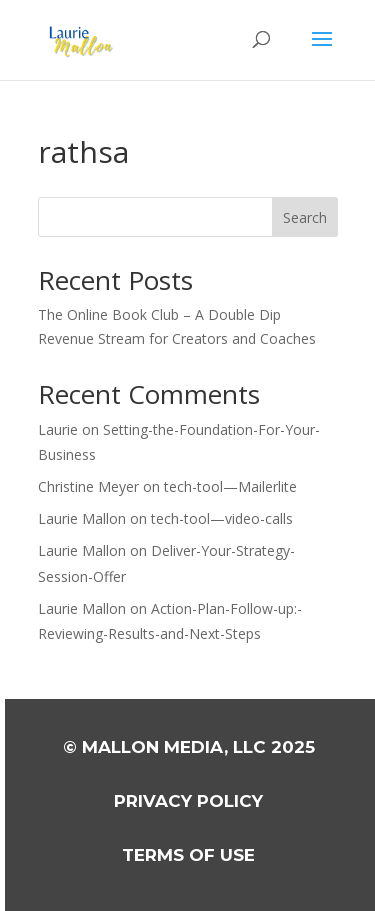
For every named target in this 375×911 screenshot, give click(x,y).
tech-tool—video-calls (222, 518)
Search (305, 217)
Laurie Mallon (82, 518)
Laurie (58, 429)
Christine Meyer (88, 486)
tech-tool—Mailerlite (230, 486)
